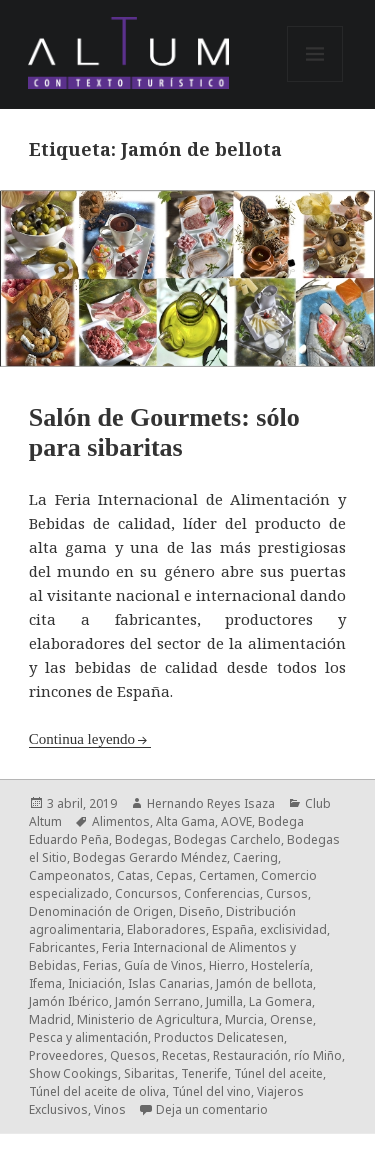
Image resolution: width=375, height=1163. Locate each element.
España (233, 929)
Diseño (199, 911)
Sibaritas (149, 1073)
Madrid (50, 1019)
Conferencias (222, 893)
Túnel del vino (211, 1091)
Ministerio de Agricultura (148, 1019)
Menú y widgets (315, 81)
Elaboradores (166, 929)
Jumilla (224, 1001)
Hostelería (280, 965)
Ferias (100, 965)
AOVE (236, 821)
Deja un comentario (212, 1109)
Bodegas (141, 839)
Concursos (146, 893)
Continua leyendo (82, 739)
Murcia (244, 1019)
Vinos (110, 1109)
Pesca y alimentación (88, 1037)
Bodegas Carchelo (227, 839)
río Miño (318, 1055)
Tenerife (204, 1073)
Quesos (133, 1055)
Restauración (250, 1055)
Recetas (184, 1055)
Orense (291, 1019)
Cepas (174, 875)
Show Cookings (73, 1073)
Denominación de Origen (101, 911)
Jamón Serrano (157, 1001)
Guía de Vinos (163, 965)
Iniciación (95, 983)
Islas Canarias (169, 983)
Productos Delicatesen (219, 1037)
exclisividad (293, 929)
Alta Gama (185, 821)
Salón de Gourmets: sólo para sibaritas (164, 432)
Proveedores (66, 1055)
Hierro (227, 965)
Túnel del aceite (278, 1073)
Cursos (287, 893)
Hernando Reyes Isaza (211, 803)
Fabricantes (62, 947)
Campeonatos (70, 875)
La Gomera (280, 1001)
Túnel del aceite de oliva (97, 1091)
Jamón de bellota (264, 983)
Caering (255, 857)
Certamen (227, 875)
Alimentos (121, 821)
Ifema (45, 983)
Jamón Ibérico (69, 1001)
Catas (133, 875)
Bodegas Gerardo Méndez (150, 857)
